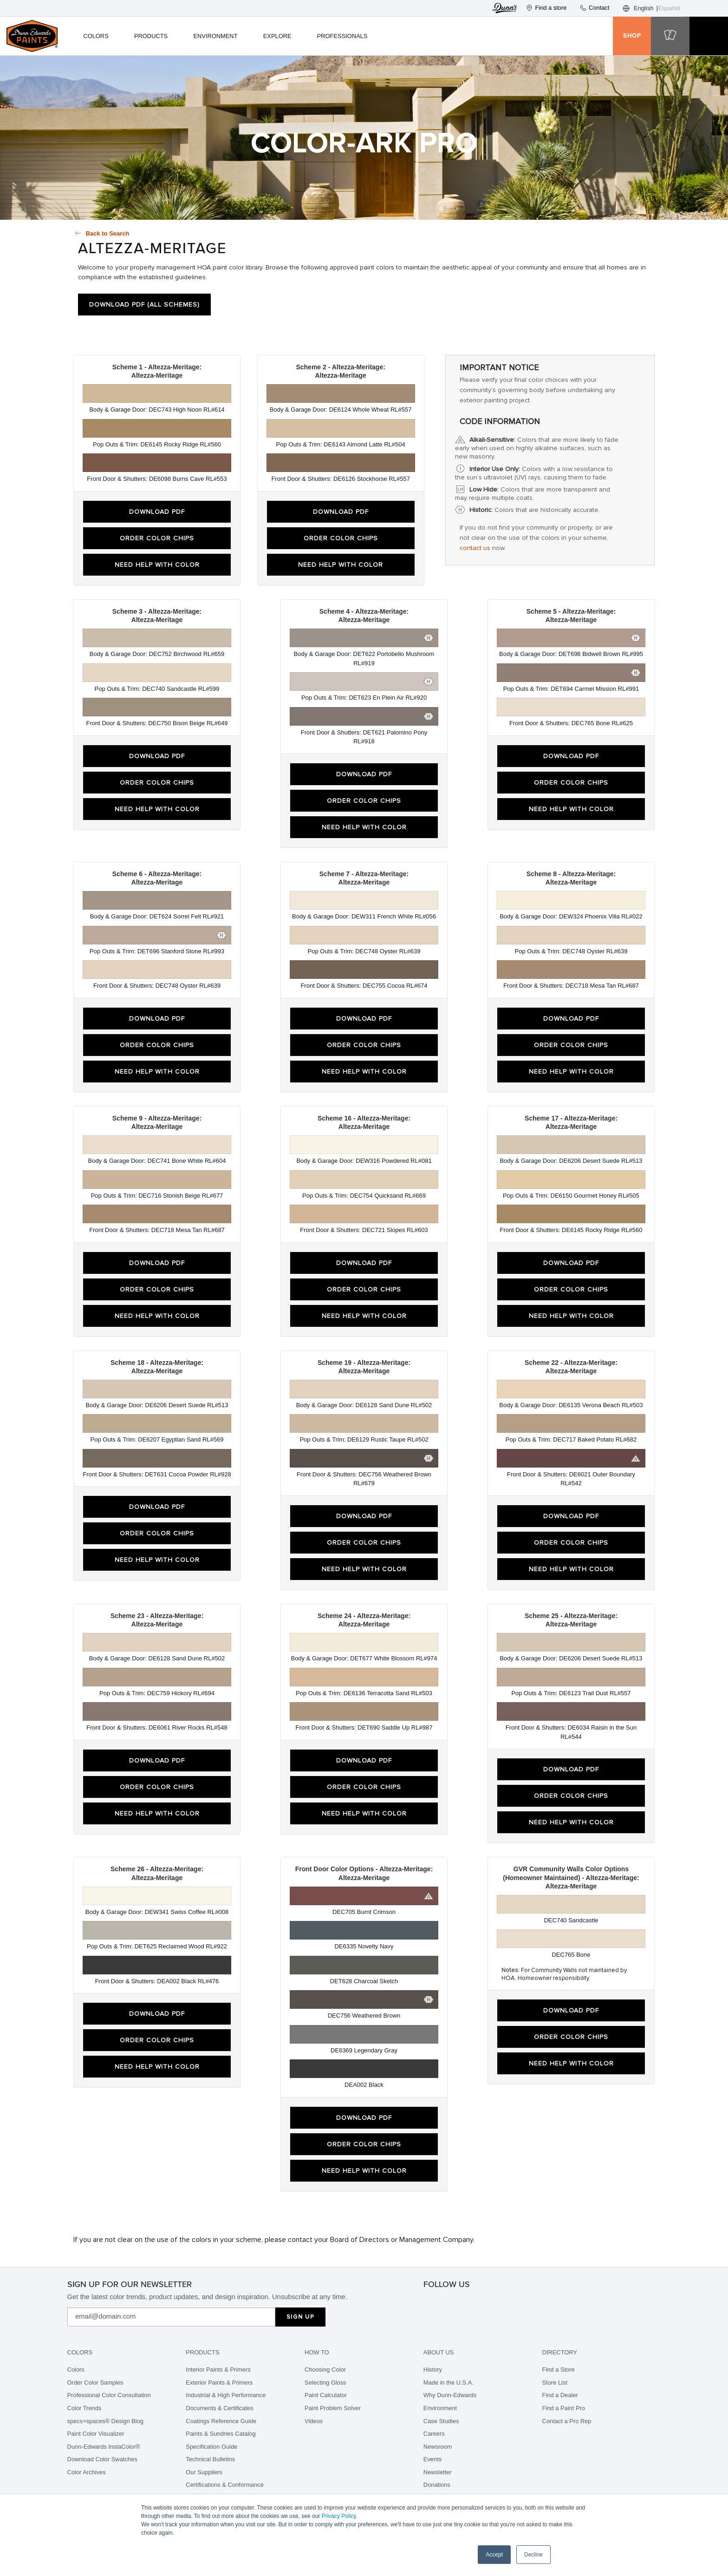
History (432, 2369)
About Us (438, 2352)
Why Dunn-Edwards (450, 2395)
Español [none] (669, 8)
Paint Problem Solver (333, 2408)
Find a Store (558, 2369)
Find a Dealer (560, 2395)
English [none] (644, 8)
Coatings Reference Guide (221, 2421)
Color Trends (84, 2408)
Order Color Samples (95, 2382)
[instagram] (429, 2301)
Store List (554, 2382)
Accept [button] (494, 2554)
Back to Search (108, 233)
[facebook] (450, 2301)
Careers (434, 2433)
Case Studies (441, 2421)
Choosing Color (325, 2369)
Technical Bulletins (210, 2459)
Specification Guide (211, 2446)
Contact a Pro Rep (567, 2421)
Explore (277, 36)
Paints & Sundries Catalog (220, 2433)
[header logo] (32, 35)
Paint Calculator (326, 2395)
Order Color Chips (157, 538)
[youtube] (552, 2301)
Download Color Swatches (102, 2459)
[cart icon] (670, 36)
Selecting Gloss (325, 2382)
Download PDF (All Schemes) (144, 304)
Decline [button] (533, 2554)
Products (151, 36)
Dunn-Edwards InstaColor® (103, 2446)
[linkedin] (531, 2301)
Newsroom (437, 2446)
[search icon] (594, 36)
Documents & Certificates (219, 2408)
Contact (594, 8)
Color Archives (86, 2472)
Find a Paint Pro (563, 2408)
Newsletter (437, 2472)
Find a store (546, 8)
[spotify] (511, 2301)
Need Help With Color (157, 565)
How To (317, 2352)
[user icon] (558, 36)
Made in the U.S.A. (448, 2382)
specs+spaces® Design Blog (105, 2421)
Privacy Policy (339, 2516)
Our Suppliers (204, 2472)
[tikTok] (491, 2301)
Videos (314, 2421)
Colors (95, 36)
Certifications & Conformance (224, 2484)
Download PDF (157, 512)
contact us (475, 548)
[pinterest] (470, 2301)
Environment (215, 36)
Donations (436, 2484)
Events (432, 2459)
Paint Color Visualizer (95, 2433)
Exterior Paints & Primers (219, 2382)
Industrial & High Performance (226, 2395)
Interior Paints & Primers (218, 2369)
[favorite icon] (522, 36)
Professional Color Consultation (109, 2395)
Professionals (342, 36)
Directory (559, 2352)
